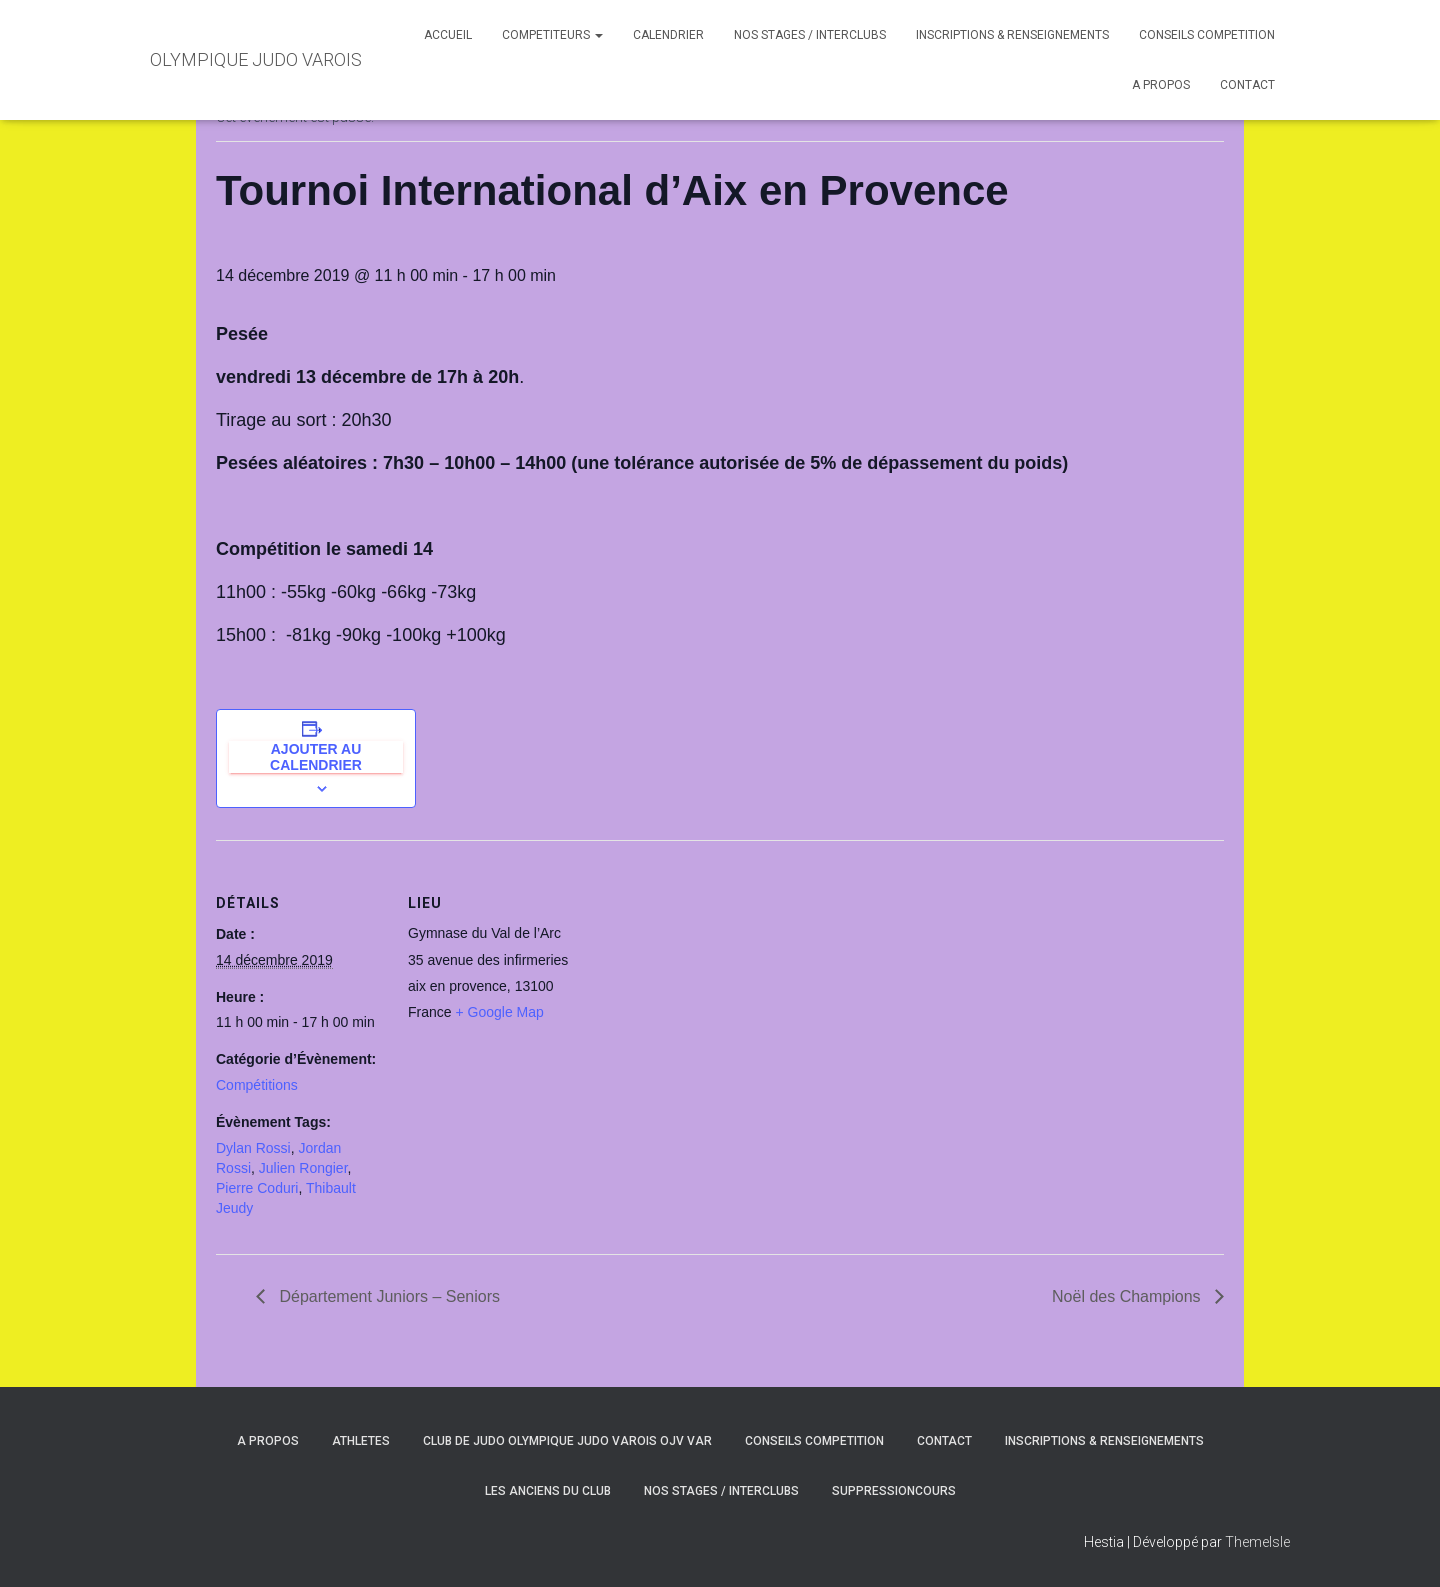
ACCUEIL (448, 35)
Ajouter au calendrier (316, 757)
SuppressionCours (894, 1491)
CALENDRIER (668, 35)
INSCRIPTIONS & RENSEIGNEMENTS (1012, 35)
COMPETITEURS (552, 35)
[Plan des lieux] (705, 978)
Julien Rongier (303, 1168)
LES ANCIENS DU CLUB (548, 1491)
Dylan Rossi (253, 1148)
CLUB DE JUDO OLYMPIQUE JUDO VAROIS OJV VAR (567, 1441)
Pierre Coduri (257, 1188)
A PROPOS (1161, 85)
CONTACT (1247, 85)
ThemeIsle (1257, 1542)
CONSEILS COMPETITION (1207, 35)
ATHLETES (361, 1441)
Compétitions (257, 1085)
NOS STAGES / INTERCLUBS (810, 35)
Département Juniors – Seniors (387, 1296)
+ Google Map (499, 1012)
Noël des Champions (1128, 1296)
